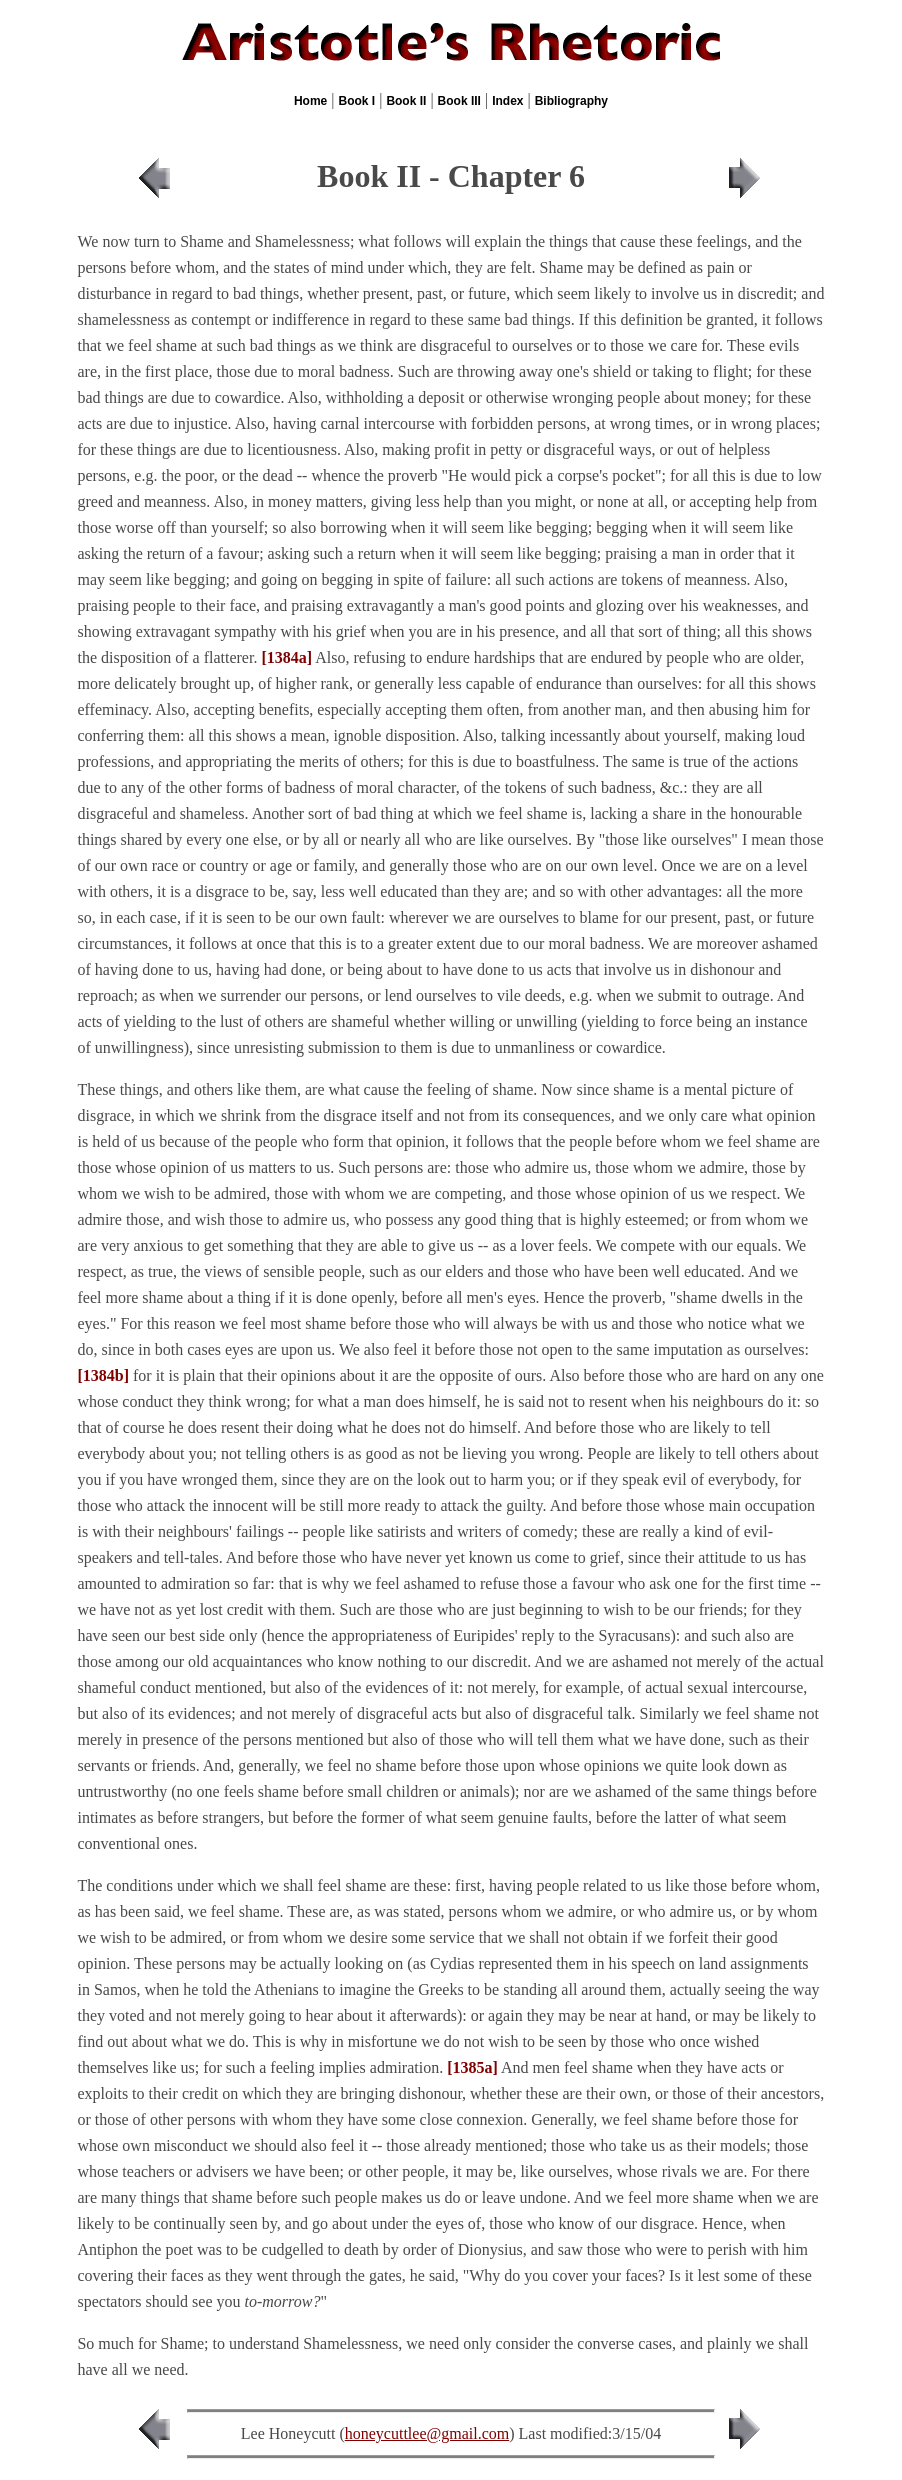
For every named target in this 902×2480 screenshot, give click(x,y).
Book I (357, 101)
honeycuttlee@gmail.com (427, 2433)
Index (507, 101)
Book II (406, 101)
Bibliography (571, 101)
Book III (459, 101)
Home (310, 101)
